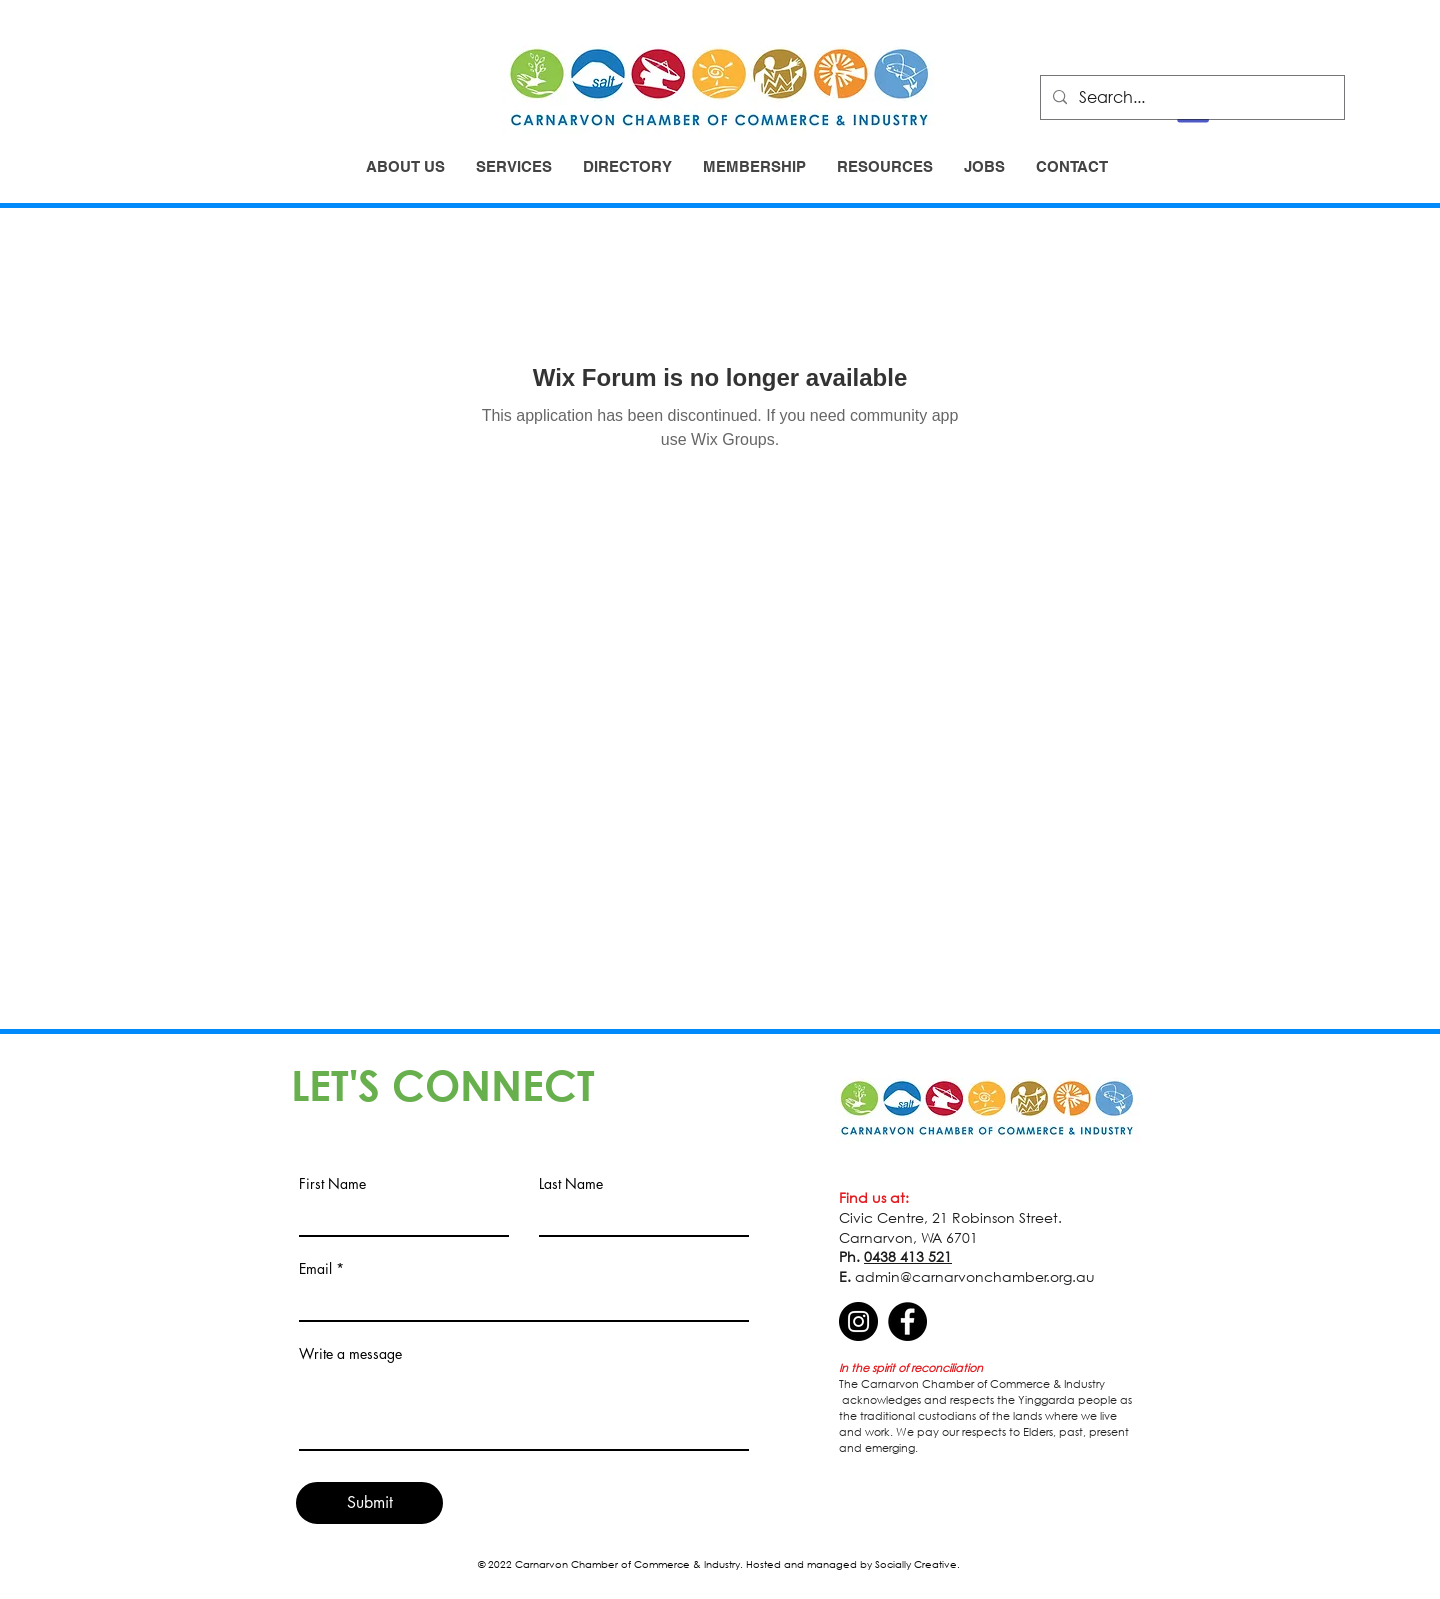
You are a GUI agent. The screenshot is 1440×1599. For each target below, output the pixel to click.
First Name (332, 1184)
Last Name (571, 1184)
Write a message (350, 1354)
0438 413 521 (908, 1256)
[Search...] (1190, 97)
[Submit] (369, 1503)
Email (315, 1269)
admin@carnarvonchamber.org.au (975, 1276)
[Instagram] (858, 1321)
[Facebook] (907, 1321)
